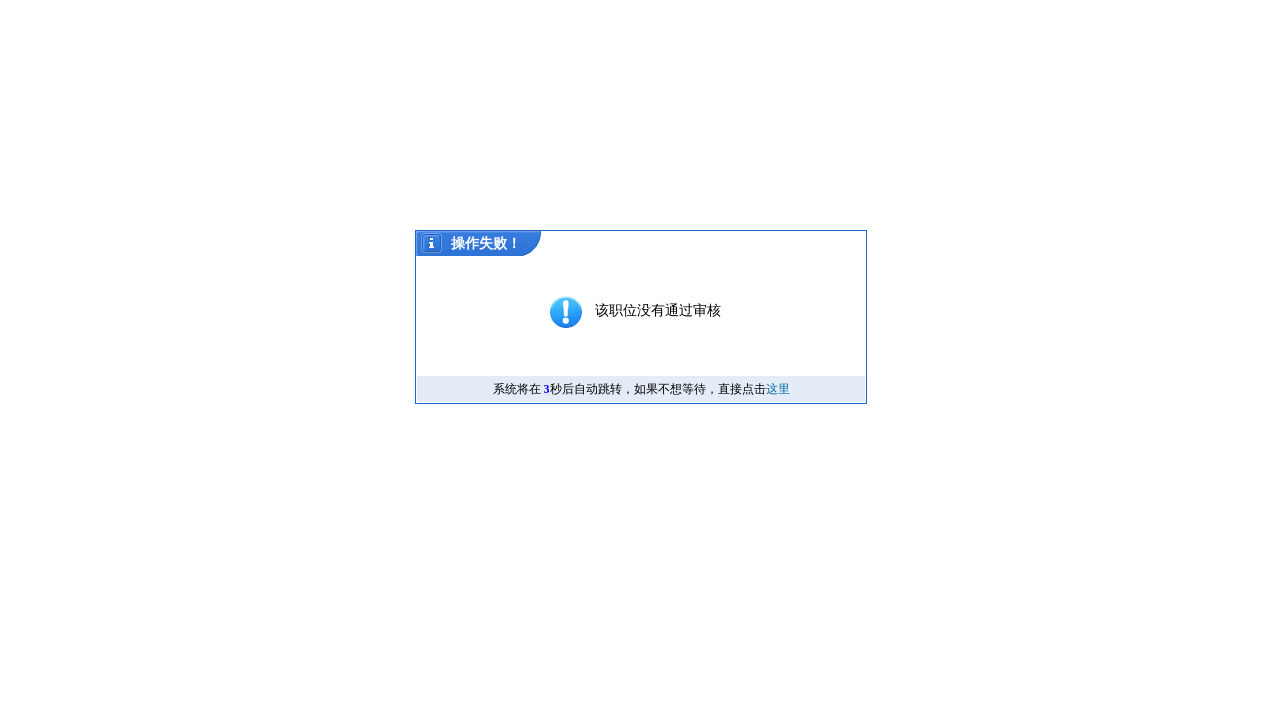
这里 (778, 389)
